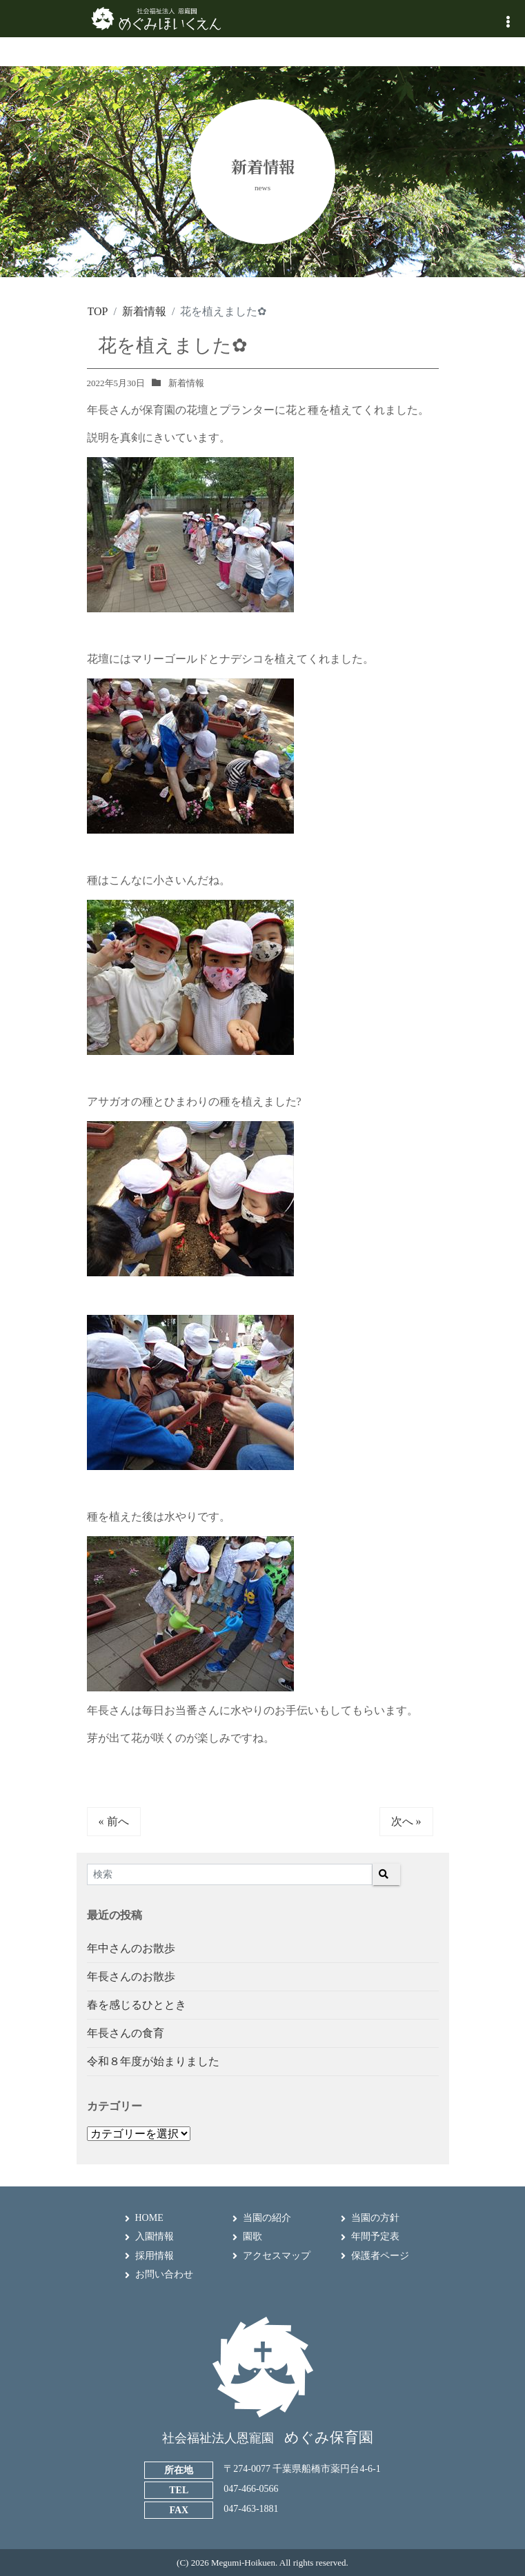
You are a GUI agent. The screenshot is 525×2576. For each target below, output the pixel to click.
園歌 (252, 2236)
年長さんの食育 (125, 2033)
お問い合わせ (164, 2274)
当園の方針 (375, 2218)
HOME (149, 2218)
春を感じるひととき (136, 2005)
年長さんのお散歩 (131, 1976)
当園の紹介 (267, 2218)
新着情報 (186, 383)
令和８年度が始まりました (153, 2061)
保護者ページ (380, 2256)
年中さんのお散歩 (131, 1948)
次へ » (406, 1821)
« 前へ (114, 1821)
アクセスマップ (276, 2256)
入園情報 (154, 2236)
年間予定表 (375, 2236)
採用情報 (154, 2256)
